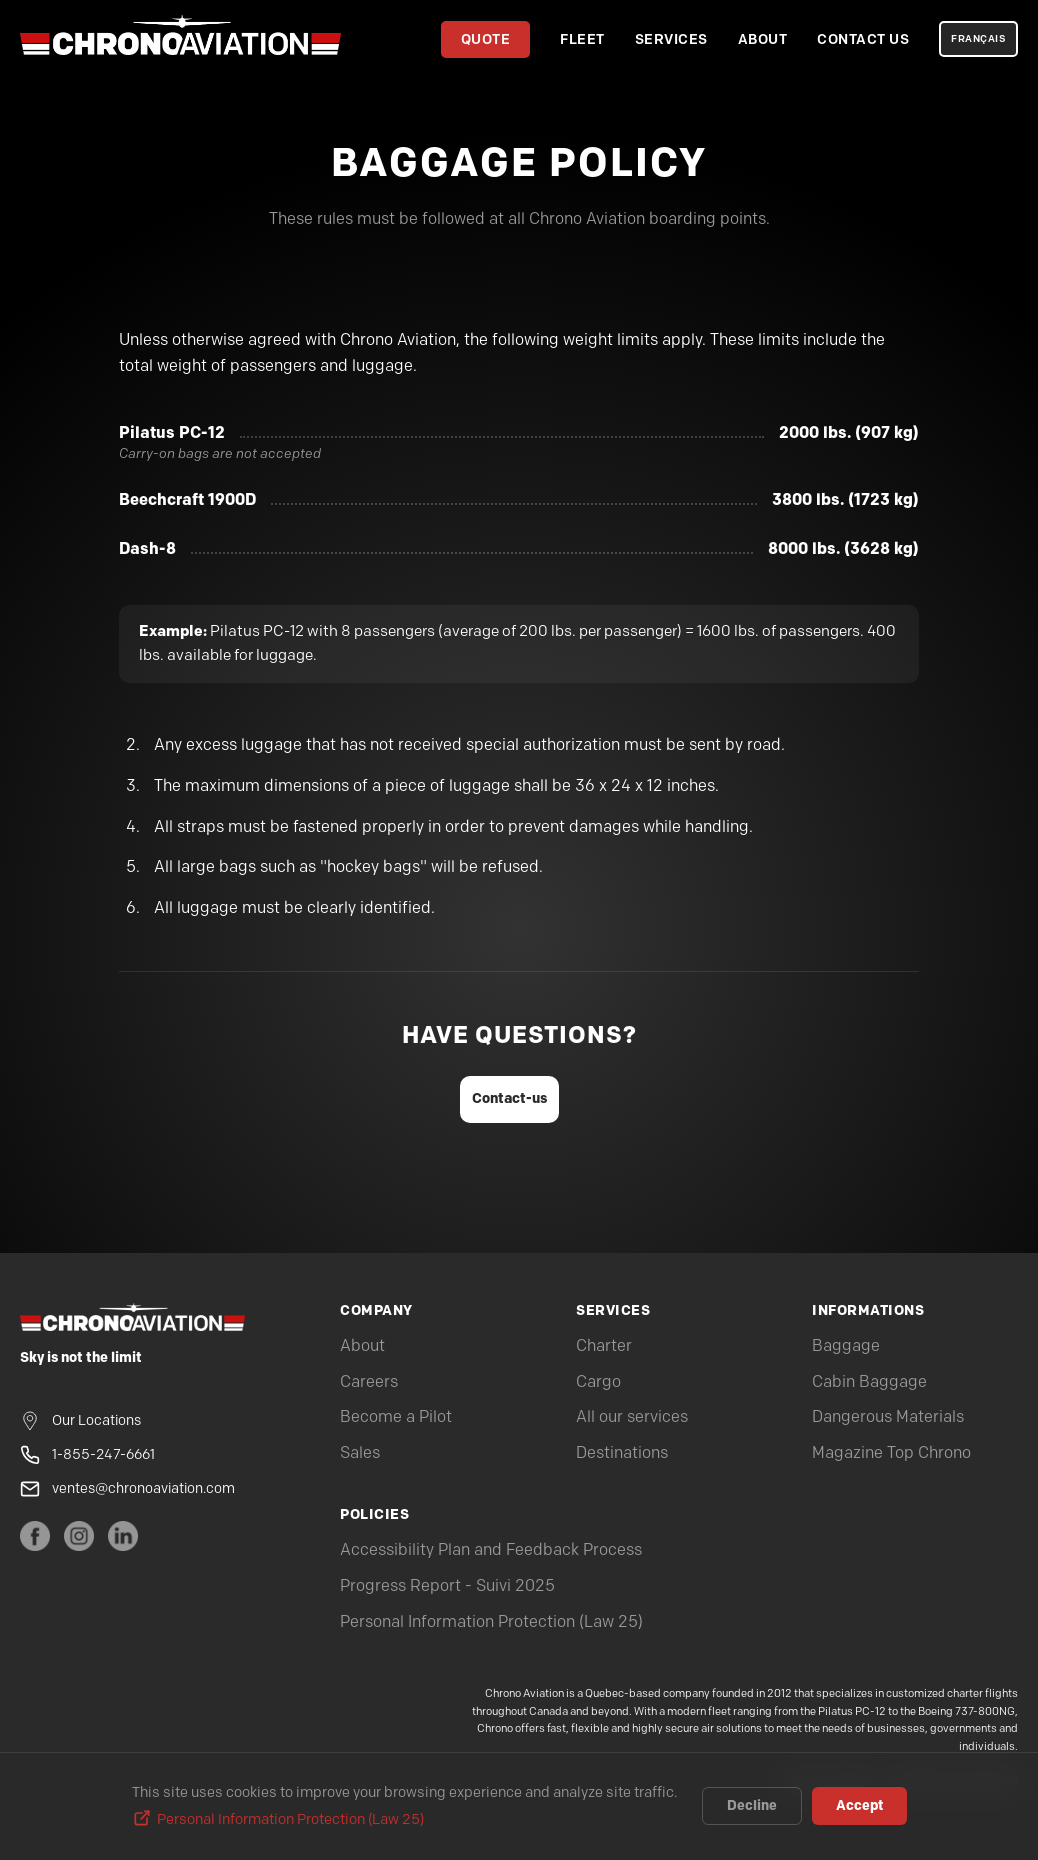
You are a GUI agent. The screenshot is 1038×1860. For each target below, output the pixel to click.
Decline (752, 1806)
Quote (486, 39)
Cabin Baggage (869, 1382)
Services (671, 39)
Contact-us (509, 1098)
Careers (369, 1382)
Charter (604, 1346)
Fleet (582, 39)
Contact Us (863, 39)
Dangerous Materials (888, 1417)
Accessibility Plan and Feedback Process (491, 1550)
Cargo (598, 1382)
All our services (632, 1417)
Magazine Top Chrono (891, 1453)
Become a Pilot (396, 1417)
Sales (360, 1453)
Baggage (846, 1346)
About (763, 39)
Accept (859, 1806)
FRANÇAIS (978, 39)
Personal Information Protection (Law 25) (491, 1622)
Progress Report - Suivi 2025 (447, 1586)
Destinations (622, 1453)
